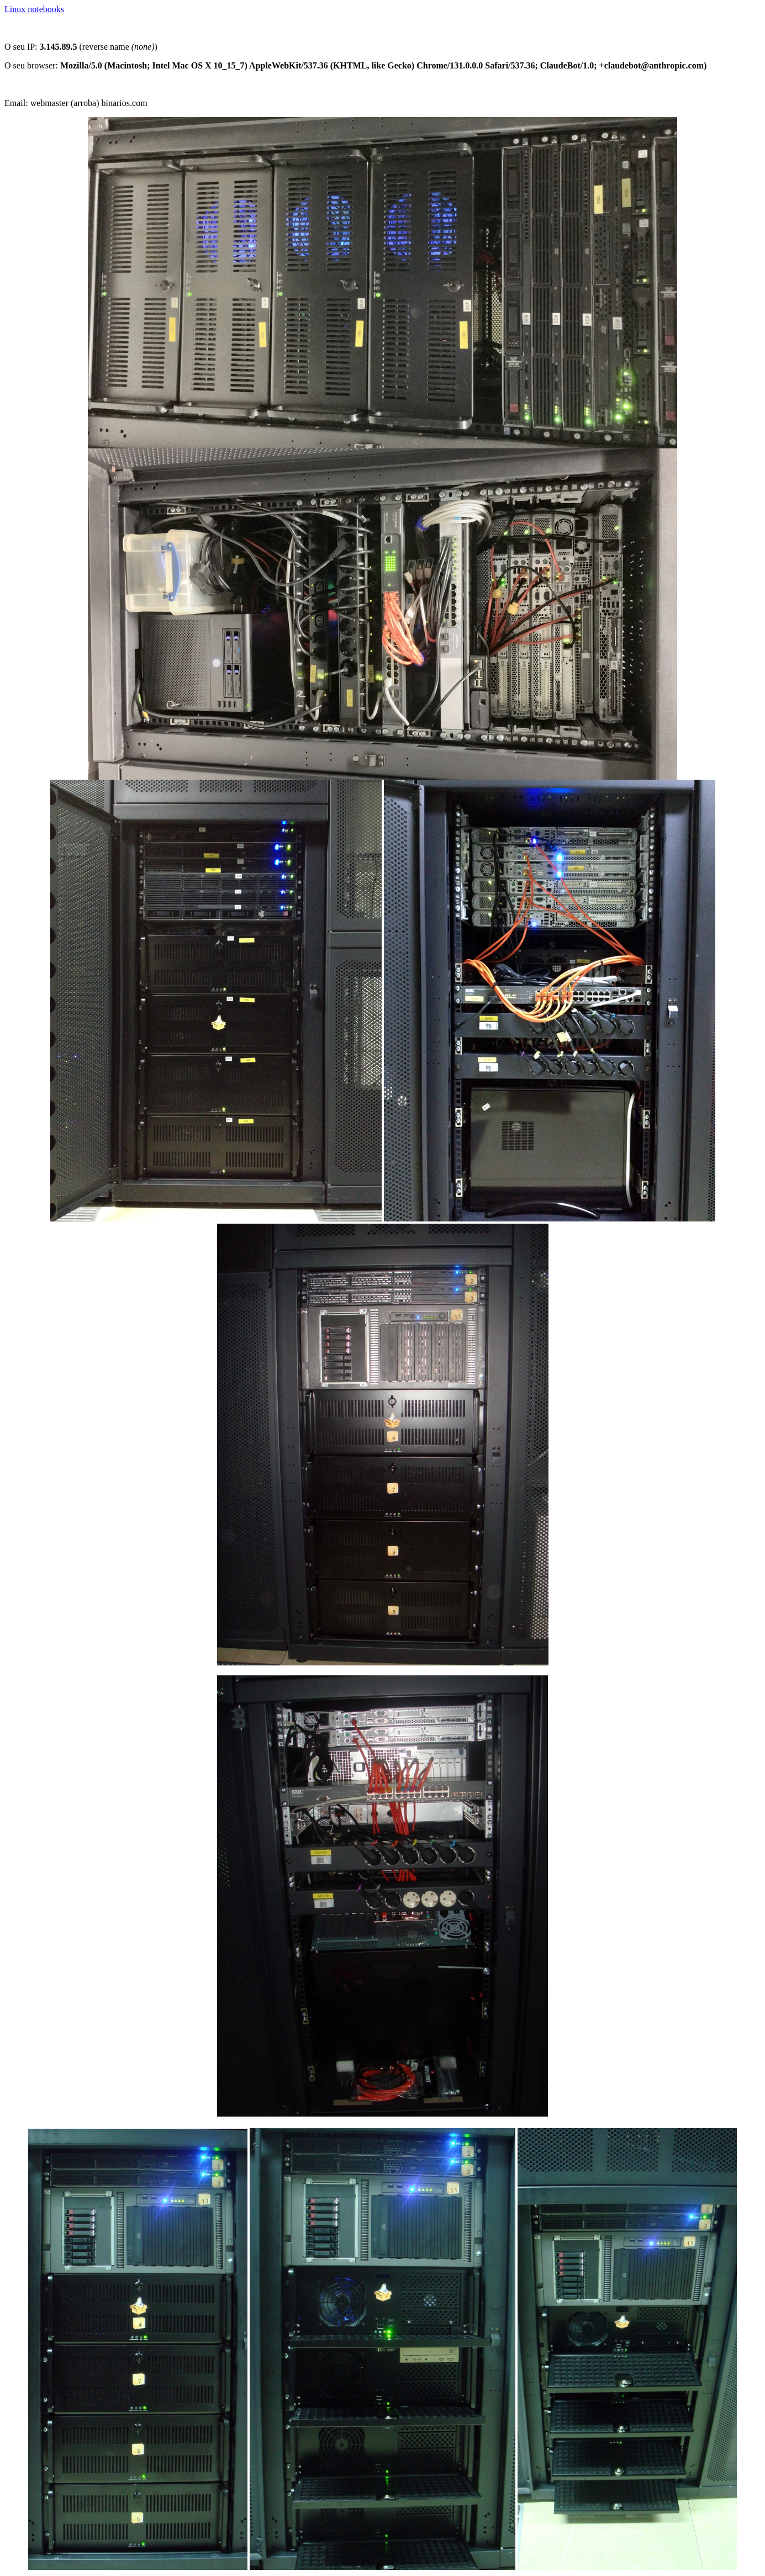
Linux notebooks (34, 9)
